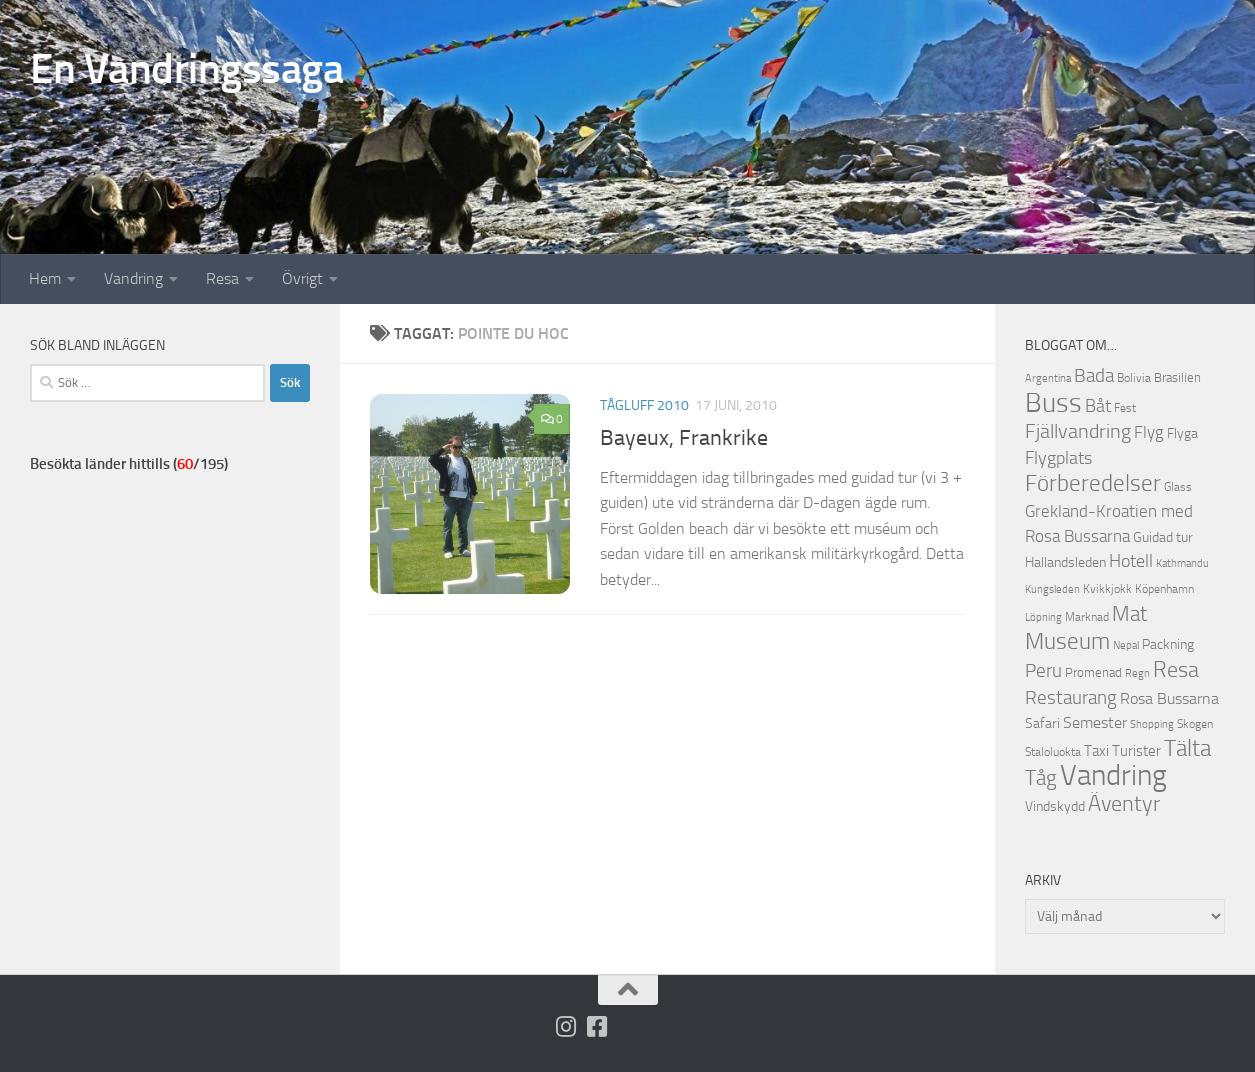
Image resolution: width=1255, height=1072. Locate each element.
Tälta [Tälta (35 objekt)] (1187, 748)
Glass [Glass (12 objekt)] (1178, 487)
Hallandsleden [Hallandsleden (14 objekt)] (1065, 562)
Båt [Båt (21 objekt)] (1098, 406)
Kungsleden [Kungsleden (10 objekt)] (1052, 589)
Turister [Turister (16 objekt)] (1136, 751)
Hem (45, 278)
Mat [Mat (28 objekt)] (1129, 614)
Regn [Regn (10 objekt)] (1137, 673)
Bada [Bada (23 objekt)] (1094, 376)
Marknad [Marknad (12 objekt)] (1087, 617)
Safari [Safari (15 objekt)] (1042, 723)
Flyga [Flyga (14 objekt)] (1182, 433)
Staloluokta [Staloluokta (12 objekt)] (1053, 752)
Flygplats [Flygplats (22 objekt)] (1058, 458)
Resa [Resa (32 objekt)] (1176, 670)
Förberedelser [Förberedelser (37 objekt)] (1093, 483)
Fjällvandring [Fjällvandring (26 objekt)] (1078, 431)
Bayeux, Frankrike (684, 438)
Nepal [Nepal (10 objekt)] (1126, 645)
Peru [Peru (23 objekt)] (1043, 671)
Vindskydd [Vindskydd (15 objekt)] (1055, 806)
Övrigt (302, 278)
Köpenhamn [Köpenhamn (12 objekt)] (1164, 589)
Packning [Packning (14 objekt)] (1168, 644)
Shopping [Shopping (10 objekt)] (1152, 724)
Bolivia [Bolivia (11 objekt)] (1134, 378)
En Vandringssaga (186, 69)
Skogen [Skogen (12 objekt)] (1195, 724)
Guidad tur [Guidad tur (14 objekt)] (1163, 537)
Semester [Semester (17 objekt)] (1095, 722)
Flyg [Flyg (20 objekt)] (1149, 432)
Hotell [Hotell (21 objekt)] (1131, 561)
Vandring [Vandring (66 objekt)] (1113, 775)
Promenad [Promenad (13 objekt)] (1093, 672)
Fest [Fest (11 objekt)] (1125, 408)
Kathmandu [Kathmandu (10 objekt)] (1182, 563)
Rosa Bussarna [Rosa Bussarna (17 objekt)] (1169, 698)
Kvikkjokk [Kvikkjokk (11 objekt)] (1107, 589)
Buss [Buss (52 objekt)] (1053, 403)
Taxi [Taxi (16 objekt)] (1096, 751)
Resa (222, 278)
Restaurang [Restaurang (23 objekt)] (1071, 698)
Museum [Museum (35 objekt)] (1067, 641)
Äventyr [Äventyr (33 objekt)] (1124, 803)
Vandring (133, 278)
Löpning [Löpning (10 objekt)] (1043, 617)
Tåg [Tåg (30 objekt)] (1041, 777)
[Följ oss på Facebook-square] (596, 1026)
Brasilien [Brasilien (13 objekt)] (1177, 377)
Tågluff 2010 (644, 405)
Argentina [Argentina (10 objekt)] (1048, 378)
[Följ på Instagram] (565, 1026)
